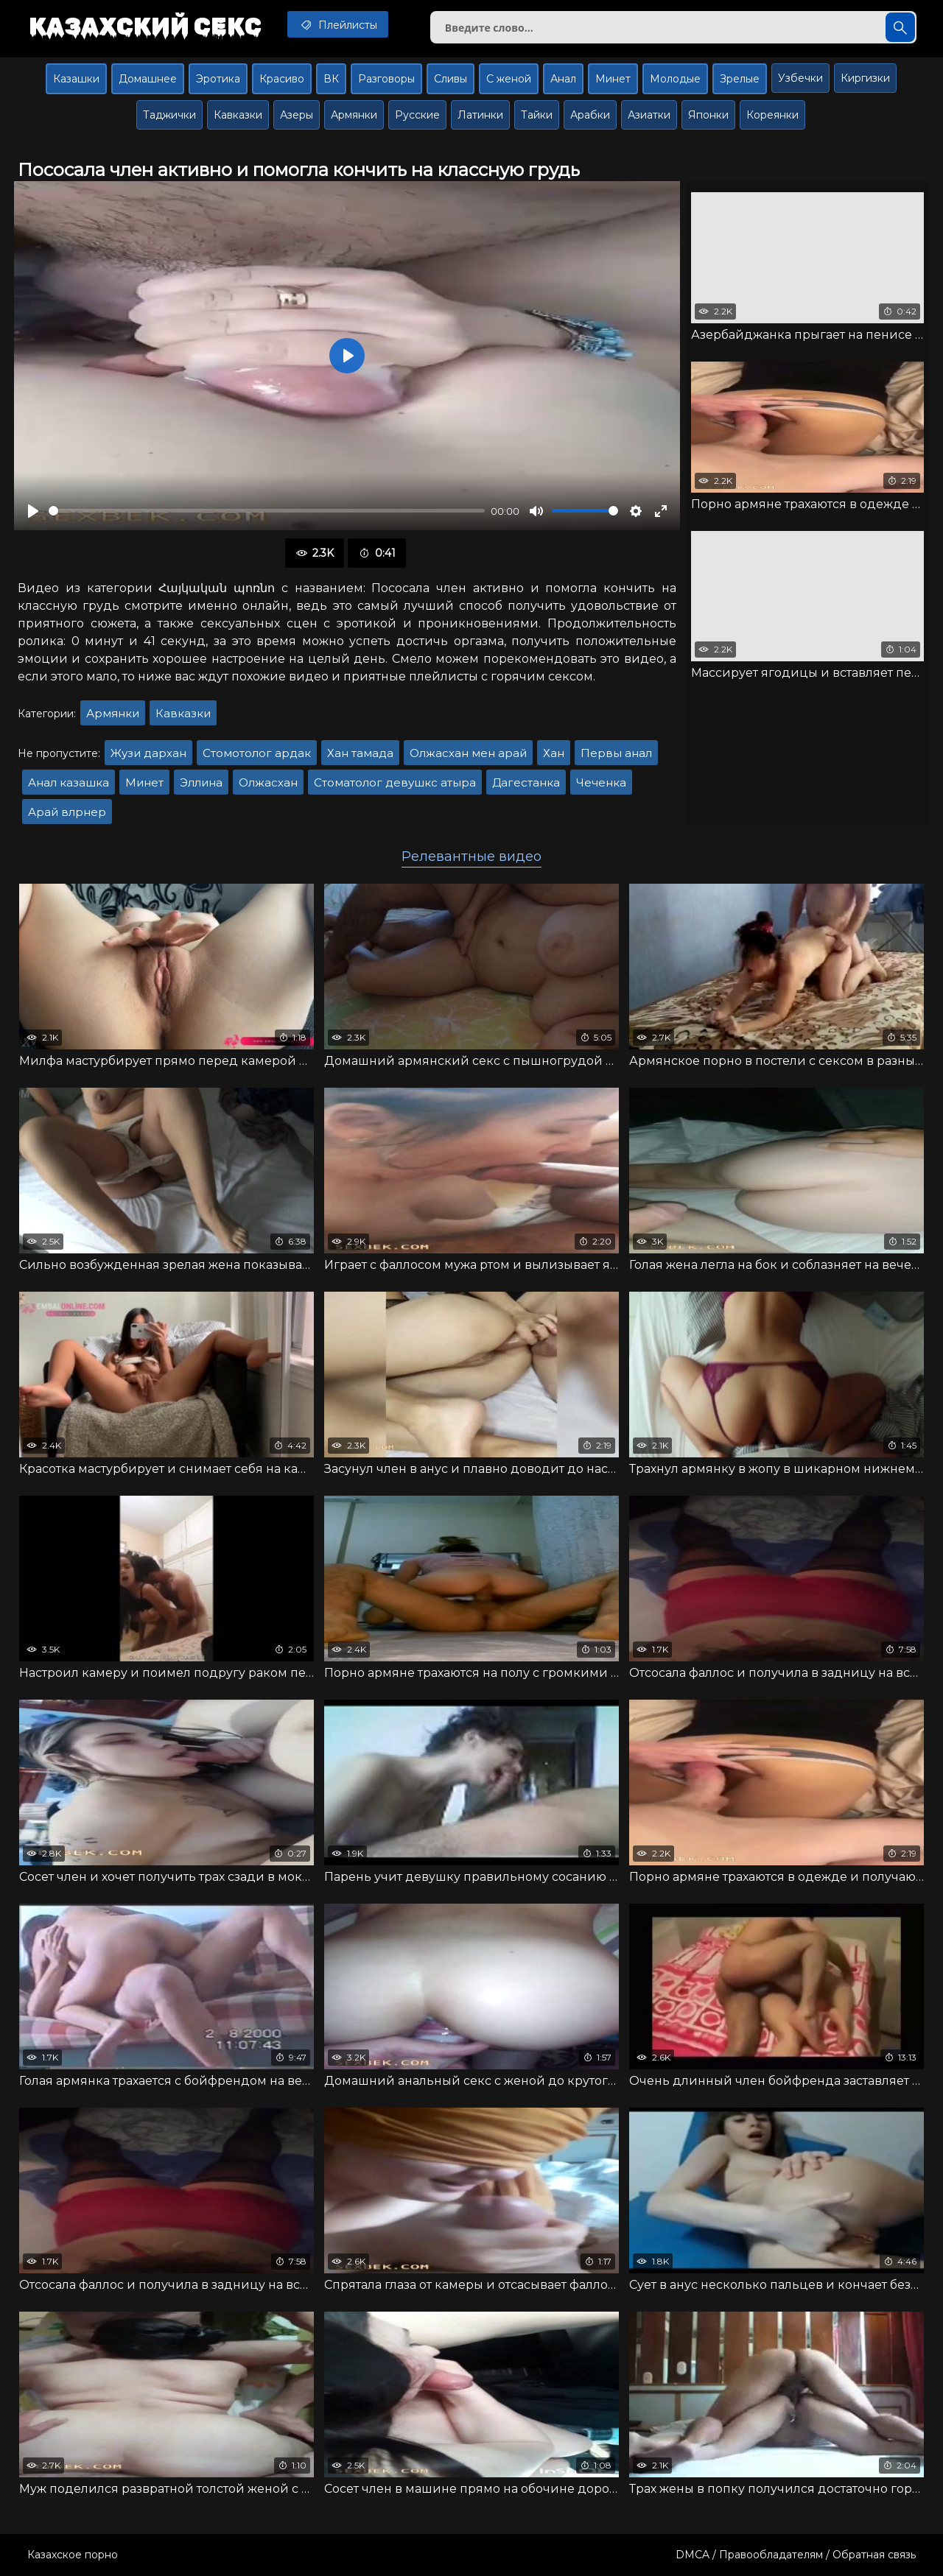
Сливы (450, 78)
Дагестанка (526, 782)
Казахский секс (145, 26)
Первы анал (616, 753)
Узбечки (800, 78)
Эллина (201, 782)
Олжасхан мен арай (468, 753)
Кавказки (238, 115)
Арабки (590, 115)
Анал (563, 78)
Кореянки (772, 115)
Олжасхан (268, 782)
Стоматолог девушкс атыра (395, 782)
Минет (613, 78)
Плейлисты (337, 24)
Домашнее (148, 78)
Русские (417, 115)
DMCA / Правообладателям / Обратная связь (796, 2554)
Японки (708, 115)
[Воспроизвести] (33, 511)
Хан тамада (360, 753)
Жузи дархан (148, 753)
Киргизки (865, 78)
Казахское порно (72, 2554)
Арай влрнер (67, 812)
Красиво (281, 78)
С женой (508, 78)
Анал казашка (68, 782)
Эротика (218, 78)
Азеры (296, 115)
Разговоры (386, 78)
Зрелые (740, 78)
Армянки (354, 115)
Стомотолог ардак (257, 753)
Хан (553, 753)
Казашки (76, 78)
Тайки (537, 115)
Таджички (169, 115)
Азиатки (649, 115)
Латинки (480, 115)
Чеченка (601, 782)
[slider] (267, 511)
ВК (331, 78)
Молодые (675, 78)
